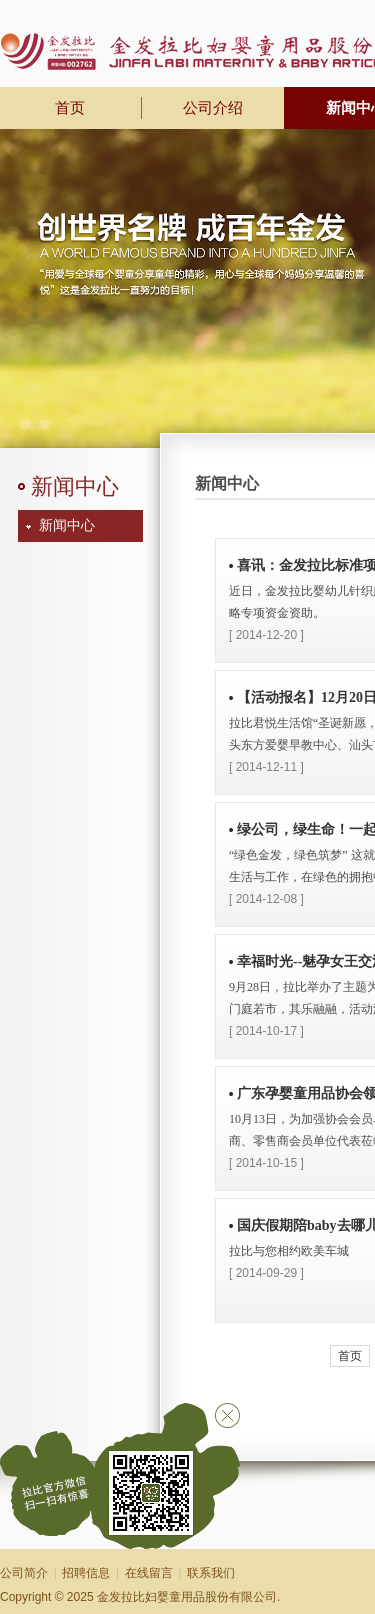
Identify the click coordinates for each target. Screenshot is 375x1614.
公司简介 (24, 1573)
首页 (350, 1356)
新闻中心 (67, 525)
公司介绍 (213, 108)
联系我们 (211, 1573)
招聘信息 (86, 1573)
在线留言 (149, 1573)
